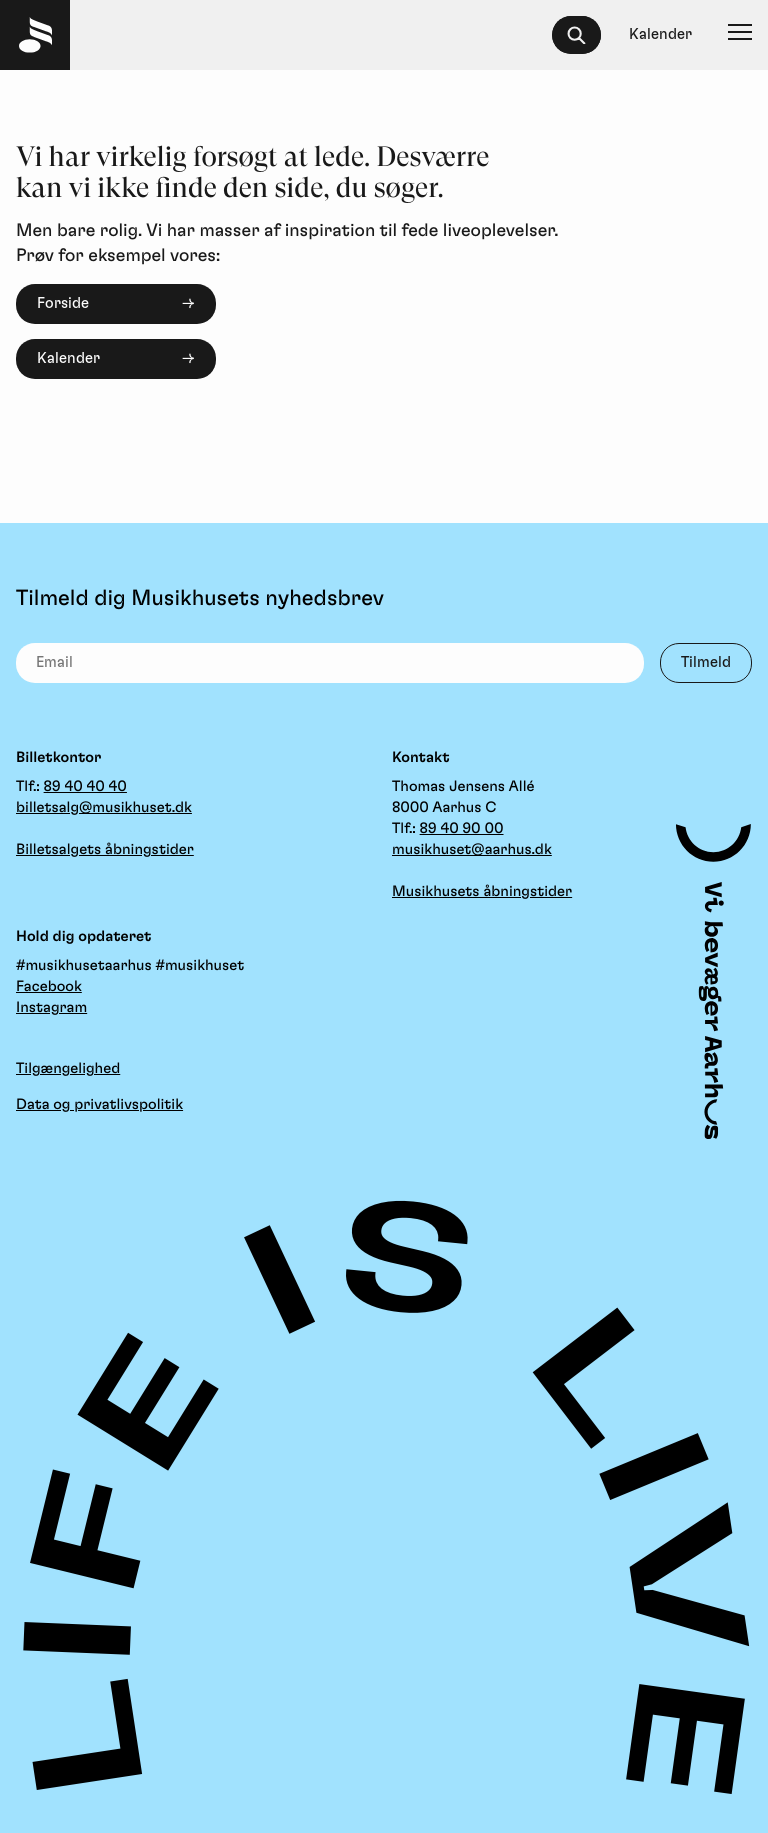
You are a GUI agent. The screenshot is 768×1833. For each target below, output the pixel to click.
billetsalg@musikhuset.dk (104, 807)
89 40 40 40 (85, 786)
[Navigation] (740, 35)
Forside (63, 303)
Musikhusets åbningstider (482, 891)
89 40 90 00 (462, 828)
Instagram (51, 1007)
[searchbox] (585, 35)
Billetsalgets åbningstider (105, 849)
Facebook (49, 986)
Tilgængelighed (68, 1068)
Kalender (68, 358)
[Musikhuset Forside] (35, 35)
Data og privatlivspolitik (99, 1104)
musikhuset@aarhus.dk (472, 849)
